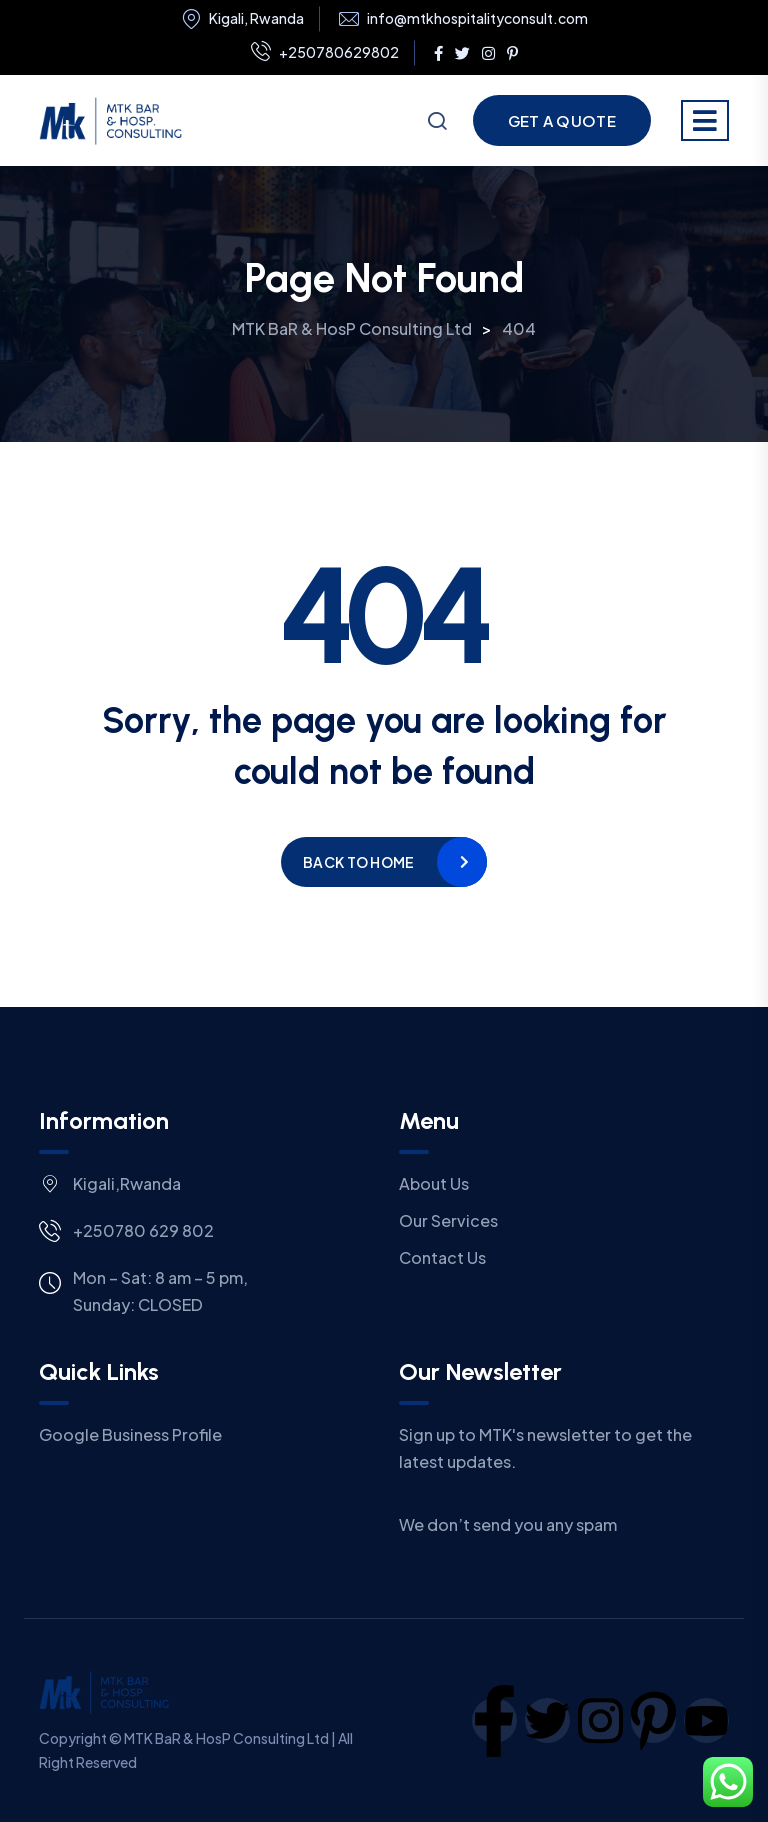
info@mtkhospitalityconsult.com (477, 18)
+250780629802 (325, 53)
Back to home (358, 862)
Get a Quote (562, 120)
